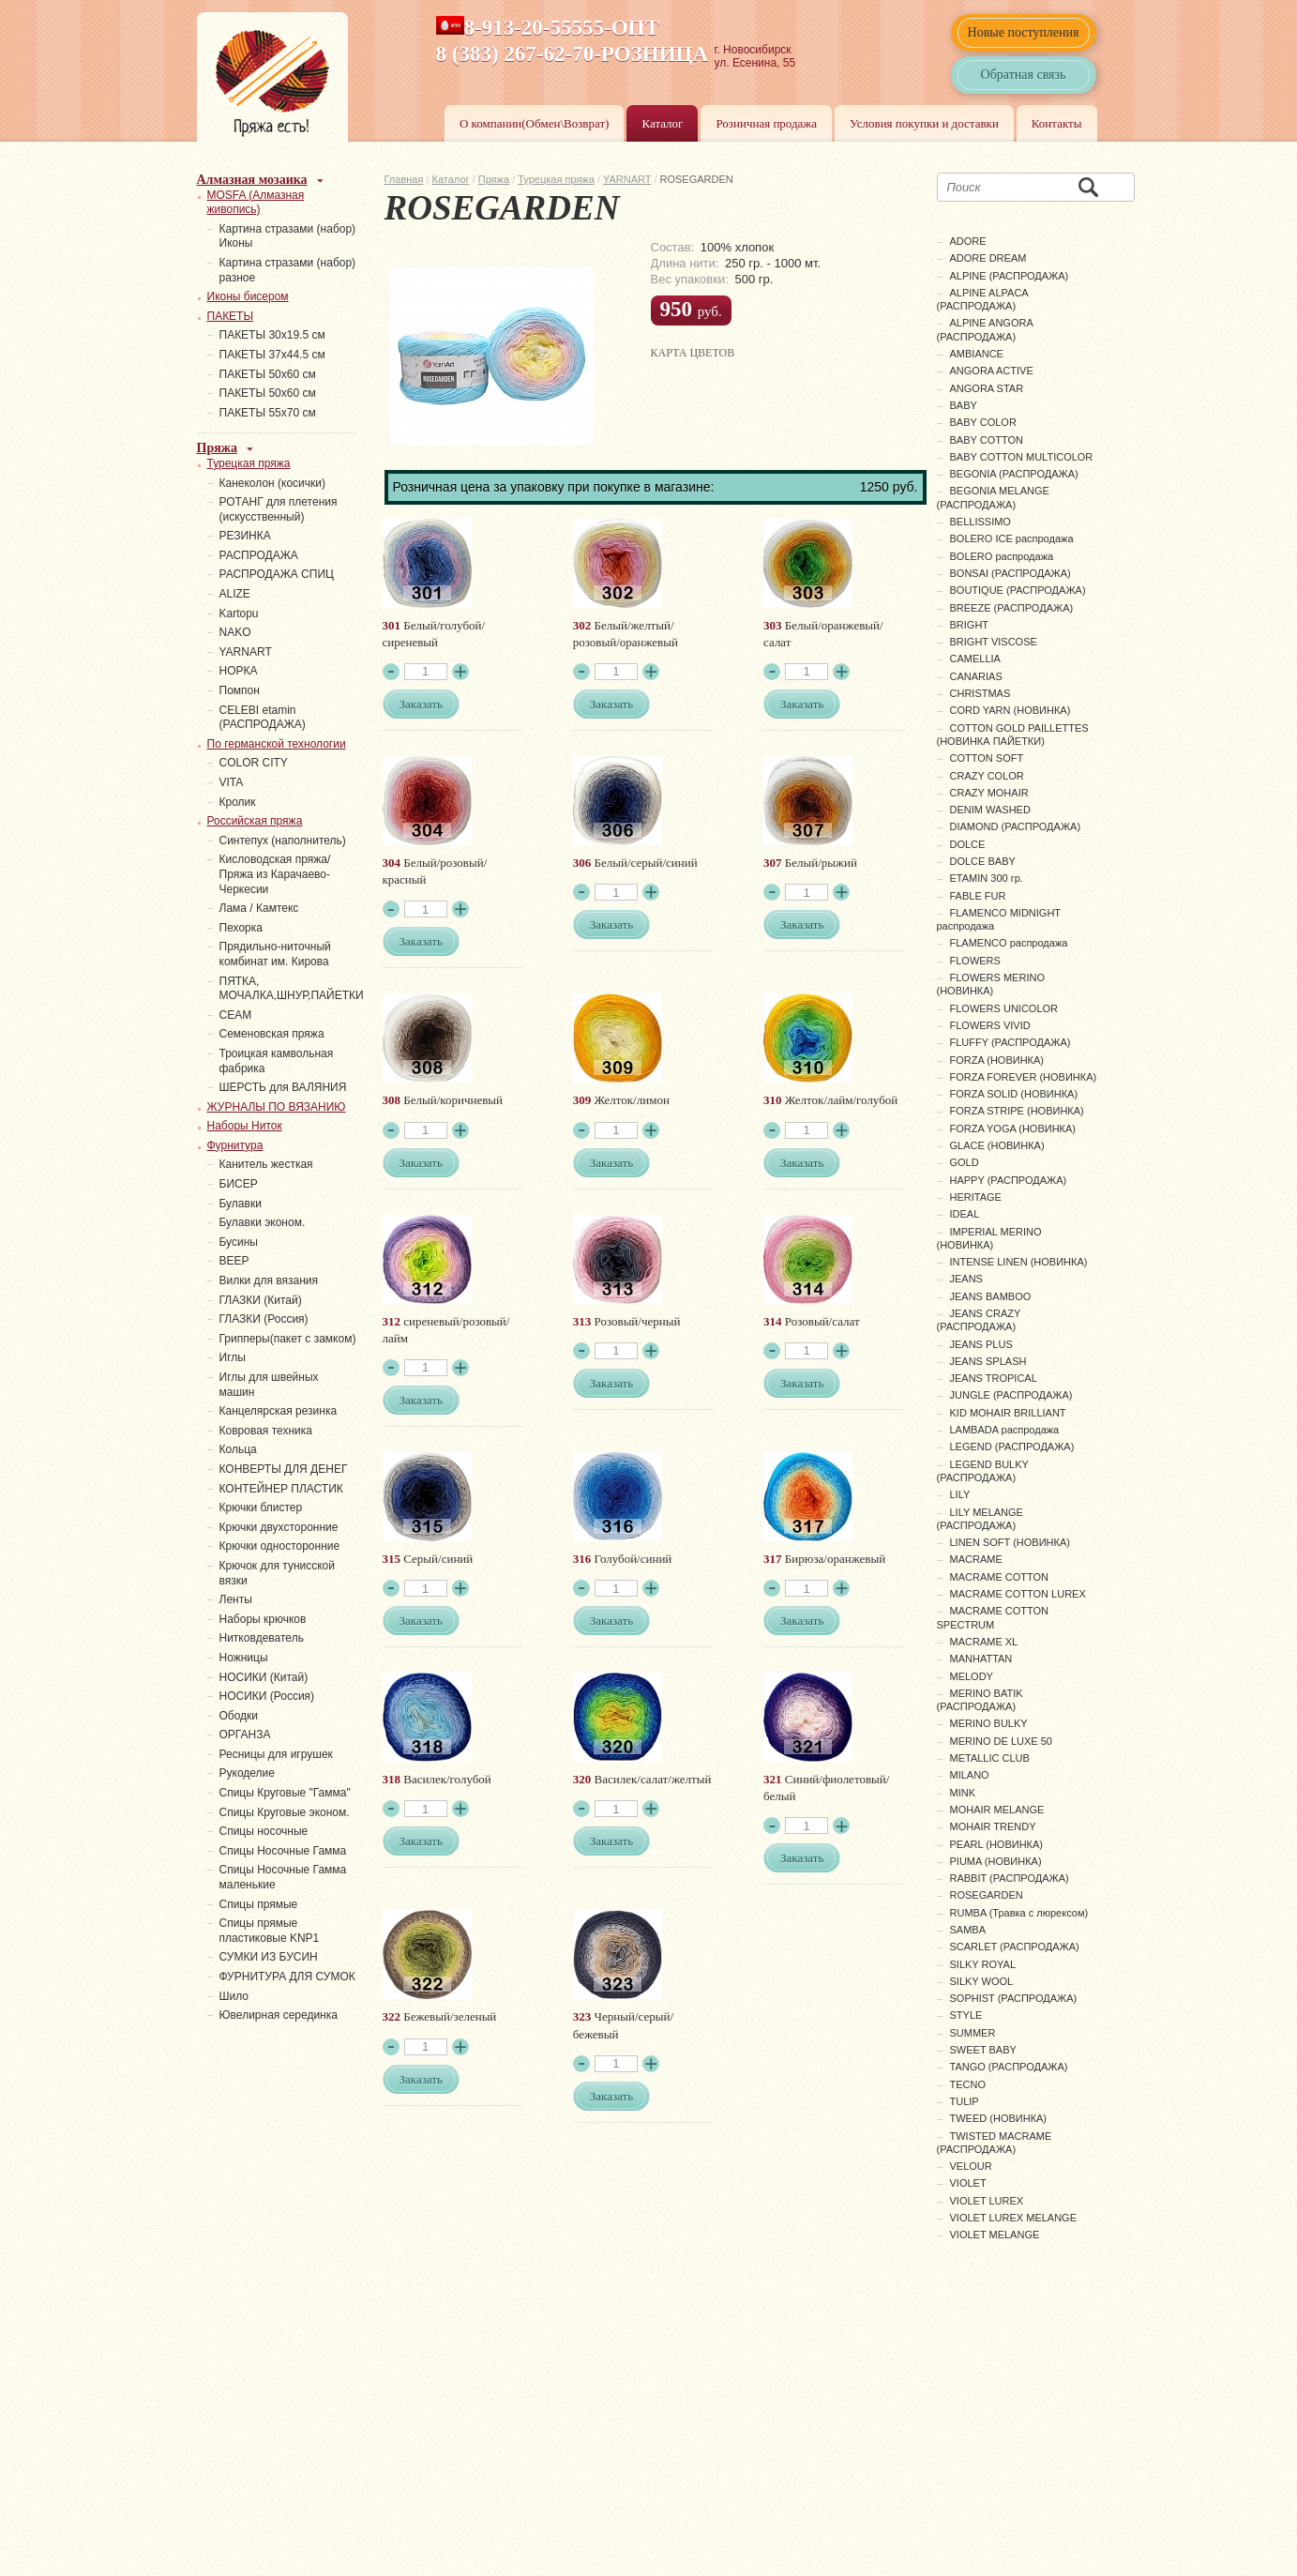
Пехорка (241, 927)
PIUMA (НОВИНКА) (996, 1861)
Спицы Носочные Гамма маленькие (283, 1877)
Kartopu (239, 613)
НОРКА (238, 670)
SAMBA (968, 1929)
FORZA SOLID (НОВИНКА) (1014, 1093)
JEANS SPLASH (988, 1361)
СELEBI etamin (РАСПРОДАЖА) (262, 718)
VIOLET (968, 2183)
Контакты (1057, 123)
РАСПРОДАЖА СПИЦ (276, 574)
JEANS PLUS (981, 1344)
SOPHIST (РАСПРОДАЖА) (1014, 1998)
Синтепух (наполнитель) (282, 840)
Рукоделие (247, 1773)
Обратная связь (1023, 75)
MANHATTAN (981, 1658)
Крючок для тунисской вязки (277, 1573)
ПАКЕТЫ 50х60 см (267, 374)
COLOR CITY (253, 762)
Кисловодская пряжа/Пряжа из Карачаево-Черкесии (275, 874)
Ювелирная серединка (278, 2015)
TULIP (964, 2101)
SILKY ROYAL (983, 1964)
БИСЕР (238, 1183)
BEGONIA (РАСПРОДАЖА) (1014, 473)
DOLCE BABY (983, 861)
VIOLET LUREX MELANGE (1014, 2217)
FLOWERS (975, 960)
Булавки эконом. (262, 1222)
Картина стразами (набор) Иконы (287, 236)
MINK (963, 1792)
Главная (404, 179)
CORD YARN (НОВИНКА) (1010, 710)
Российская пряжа (255, 820)
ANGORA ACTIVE (991, 370)
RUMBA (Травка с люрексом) (1019, 1912)
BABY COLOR (983, 422)
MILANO (969, 1774)
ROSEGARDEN (986, 1895)
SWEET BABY (983, 2049)
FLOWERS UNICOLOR (1004, 1008)
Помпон (239, 690)
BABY (963, 405)
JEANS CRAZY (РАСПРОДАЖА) (979, 1320)
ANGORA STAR (987, 388)
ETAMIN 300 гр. (986, 878)
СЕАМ (235, 1015)
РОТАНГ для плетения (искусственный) (278, 509)
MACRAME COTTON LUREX (1018, 1593)
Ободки (239, 1715)
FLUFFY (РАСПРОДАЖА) (1010, 1042)
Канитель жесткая (266, 1164)
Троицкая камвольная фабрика (276, 1061)
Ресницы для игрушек (276, 1754)
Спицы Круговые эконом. (284, 1812)
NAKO (235, 632)
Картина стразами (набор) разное (287, 270)
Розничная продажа (766, 123)
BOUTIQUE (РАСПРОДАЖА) (1018, 590)
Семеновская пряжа (271, 1033)
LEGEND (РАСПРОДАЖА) (1012, 1446)
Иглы (232, 1357)
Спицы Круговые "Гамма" (285, 1792)
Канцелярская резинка (278, 1410)
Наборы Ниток (244, 1125)
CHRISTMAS (980, 693)
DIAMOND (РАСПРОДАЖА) (1015, 826)
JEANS (966, 1278)
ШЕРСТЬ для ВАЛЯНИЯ (283, 1087)
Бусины (238, 1242)
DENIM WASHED (990, 809)
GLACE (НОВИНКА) (997, 1145)
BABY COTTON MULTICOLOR (1021, 456)
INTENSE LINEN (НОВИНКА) (1019, 1261)
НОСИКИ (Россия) (267, 1696)
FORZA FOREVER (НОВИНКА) (1023, 1077)
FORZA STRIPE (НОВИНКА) (1017, 1110)
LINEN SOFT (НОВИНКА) (1010, 1542)
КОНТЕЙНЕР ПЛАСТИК (281, 1488)
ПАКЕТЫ (230, 316)
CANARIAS (976, 676)
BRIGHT (969, 624)
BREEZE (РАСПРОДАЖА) (1012, 608)
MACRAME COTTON (999, 1577)
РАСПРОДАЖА (258, 555)
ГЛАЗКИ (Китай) (260, 1300)
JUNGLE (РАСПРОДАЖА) (1011, 1395)
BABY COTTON (986, 440)
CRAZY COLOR (987, 775)
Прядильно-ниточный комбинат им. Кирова (275, 954)
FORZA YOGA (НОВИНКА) (1013, 1128)
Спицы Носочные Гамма (283, 1850)
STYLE (966, 2015)
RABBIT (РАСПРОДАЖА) (1009, 1878)
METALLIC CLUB (990, 1758)
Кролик (237, 802)
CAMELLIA (975, 658)
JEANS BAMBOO (991, 1296)
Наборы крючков (263, 1619)
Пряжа (493, 179)
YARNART (627, 179)
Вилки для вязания (269, 1280)
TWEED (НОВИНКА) (999, 2118)
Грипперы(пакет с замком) (287, 1338)
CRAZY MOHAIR (989, 792)
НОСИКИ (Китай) (264, 1677)
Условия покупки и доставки (924, 123)
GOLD (964, 1162)
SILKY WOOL (982, 1981)
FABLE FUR (978, 896)
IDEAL (965, 1214)
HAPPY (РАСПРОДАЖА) (1008, 1180)
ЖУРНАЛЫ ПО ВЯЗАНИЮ (276, 1107)
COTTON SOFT (987, 758)
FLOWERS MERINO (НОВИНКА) (991, 984)
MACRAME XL (984, 1641)
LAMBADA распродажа (1005, 1429)
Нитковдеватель (261, 1637)
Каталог (662, 123)
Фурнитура (235, 1145)
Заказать (421, 704)
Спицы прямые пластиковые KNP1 (269, 1931)
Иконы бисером (248, 296)
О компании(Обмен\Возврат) (535, 123)
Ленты (235, 1599)
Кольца (238, 1449)
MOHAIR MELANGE (997, 1809)
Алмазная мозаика (252, 180)
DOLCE (968, 844)
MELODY (971, 1676)
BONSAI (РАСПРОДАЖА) (1010, 573)
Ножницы (243, 1657)
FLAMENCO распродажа (1009, 942)
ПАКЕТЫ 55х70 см (267, 412)
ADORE (968, 241)
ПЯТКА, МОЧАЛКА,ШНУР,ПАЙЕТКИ (291, 989)
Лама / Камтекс (259, 908)
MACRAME (976, 1559)
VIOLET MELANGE (995, 2234)
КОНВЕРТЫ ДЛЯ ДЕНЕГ (283, 1469)
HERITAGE (976, 1197)
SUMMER (973, 2032)
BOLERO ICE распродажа (1012, 538)
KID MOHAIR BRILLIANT (1008, 1412)
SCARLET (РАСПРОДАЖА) (1014, 1946)
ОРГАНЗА (245, 1734)
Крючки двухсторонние (279, 1527)
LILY (960, 1494)
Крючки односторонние (279, 1546)
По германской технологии (276, 743)
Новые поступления (1023, 32)
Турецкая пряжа (556, 179)
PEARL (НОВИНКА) (996, 1844)
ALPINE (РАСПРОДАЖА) (1009, 275)
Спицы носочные (264, 1831)
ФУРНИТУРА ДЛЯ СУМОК (287, 1976)
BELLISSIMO (980, 521)
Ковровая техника (265, 1430)
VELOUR (971, 2166)
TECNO (968, 2084)
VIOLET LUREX (987, 2200)
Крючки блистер (261, 1507)
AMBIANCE (976, 353)
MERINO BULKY (989, 1723)
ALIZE (234, 593)
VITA (231, 782)
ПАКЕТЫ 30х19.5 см (272, 334)
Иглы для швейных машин (269, 1385)
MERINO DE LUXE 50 (1001, 1741)
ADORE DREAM (988, 258)
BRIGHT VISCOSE (993, 641)
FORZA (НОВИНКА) (997, 1060)
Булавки (240, 1203)
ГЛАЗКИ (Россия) (264, 1319)
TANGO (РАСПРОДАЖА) (1009, 2066)
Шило (234, 1996)
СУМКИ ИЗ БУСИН (268, 1956)
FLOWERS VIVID (990, 1025)
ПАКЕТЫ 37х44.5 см (272, 354)
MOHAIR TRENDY (993, 1826)
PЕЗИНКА (245, 535)
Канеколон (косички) (272, 483)
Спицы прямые (258, 1904)
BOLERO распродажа (1002, 556)
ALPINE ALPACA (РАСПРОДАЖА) (983, 299)
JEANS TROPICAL (993, 1378)
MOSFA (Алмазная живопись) (256, 203)
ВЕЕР (234, 1260)
